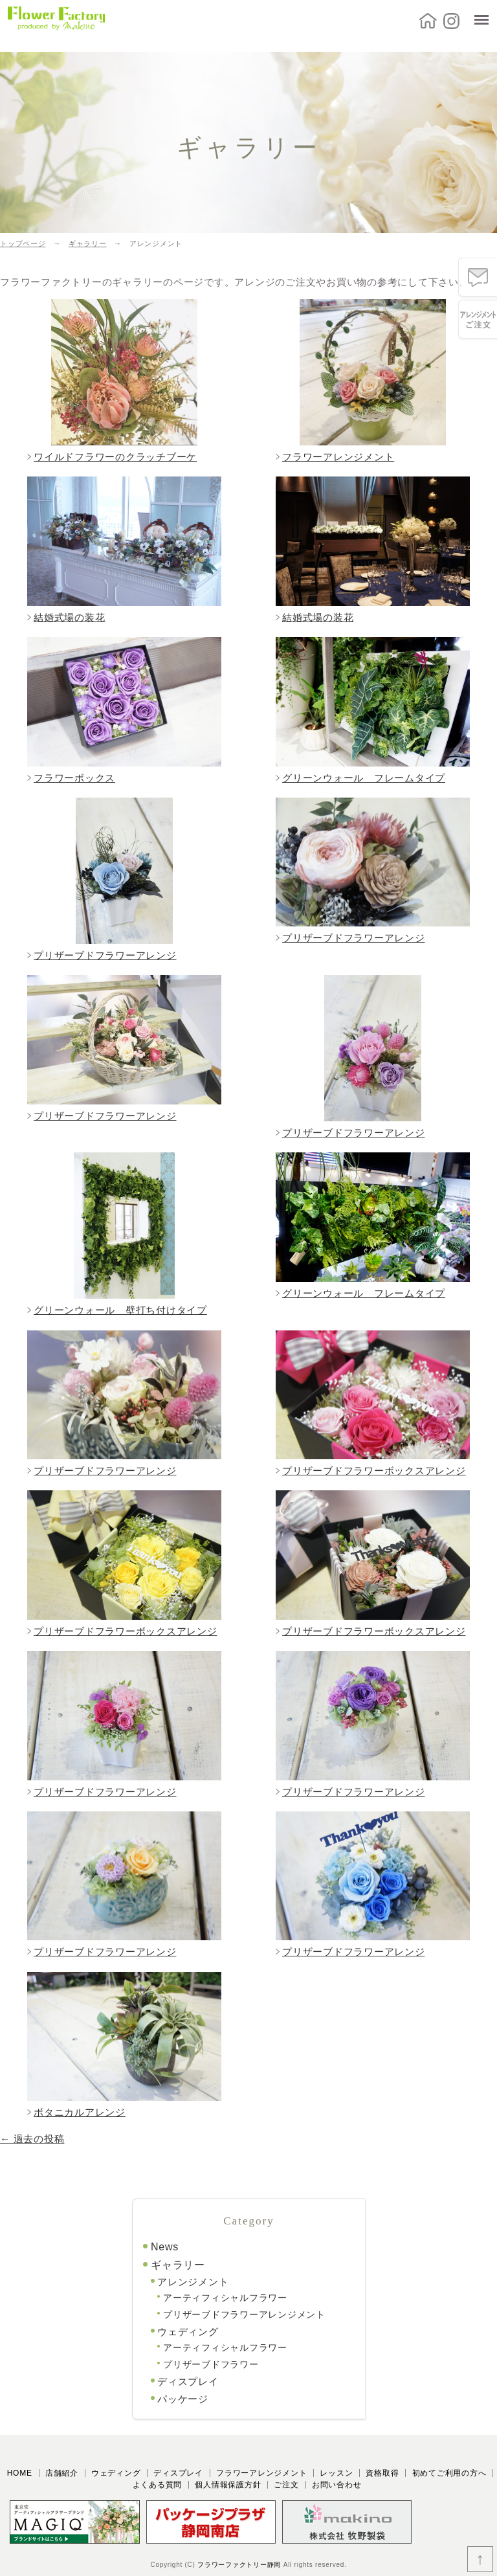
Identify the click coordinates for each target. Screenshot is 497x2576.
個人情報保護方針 (228, 2484)
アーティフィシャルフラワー (225, 2297)
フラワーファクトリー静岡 (239, 2564)
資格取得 (382, 2473)
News (165, 2246)
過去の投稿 (32, 2138)
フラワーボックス (74, 777)
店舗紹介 (61, 2473)
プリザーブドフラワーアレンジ (105, 955)
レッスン (336, 2473)
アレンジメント (192, 2281)
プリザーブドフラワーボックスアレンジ (374, 1470)
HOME (19, 2473)
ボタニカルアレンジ (80, 2112)
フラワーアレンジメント (338, 456)
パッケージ (182, 2398)
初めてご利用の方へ (449, 2473)
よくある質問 (157, 2484)
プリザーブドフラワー (211, 2364)
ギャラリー (178, 2264)
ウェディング (188, 2331)
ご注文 (286, 2484)
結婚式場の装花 (69, 617)
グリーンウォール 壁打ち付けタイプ (120, 1310)
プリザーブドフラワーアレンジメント (244, 2314)
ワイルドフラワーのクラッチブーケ (115, 456)
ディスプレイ (188, 2381)
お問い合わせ (337, 2484)
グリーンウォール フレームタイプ (363, 777)
